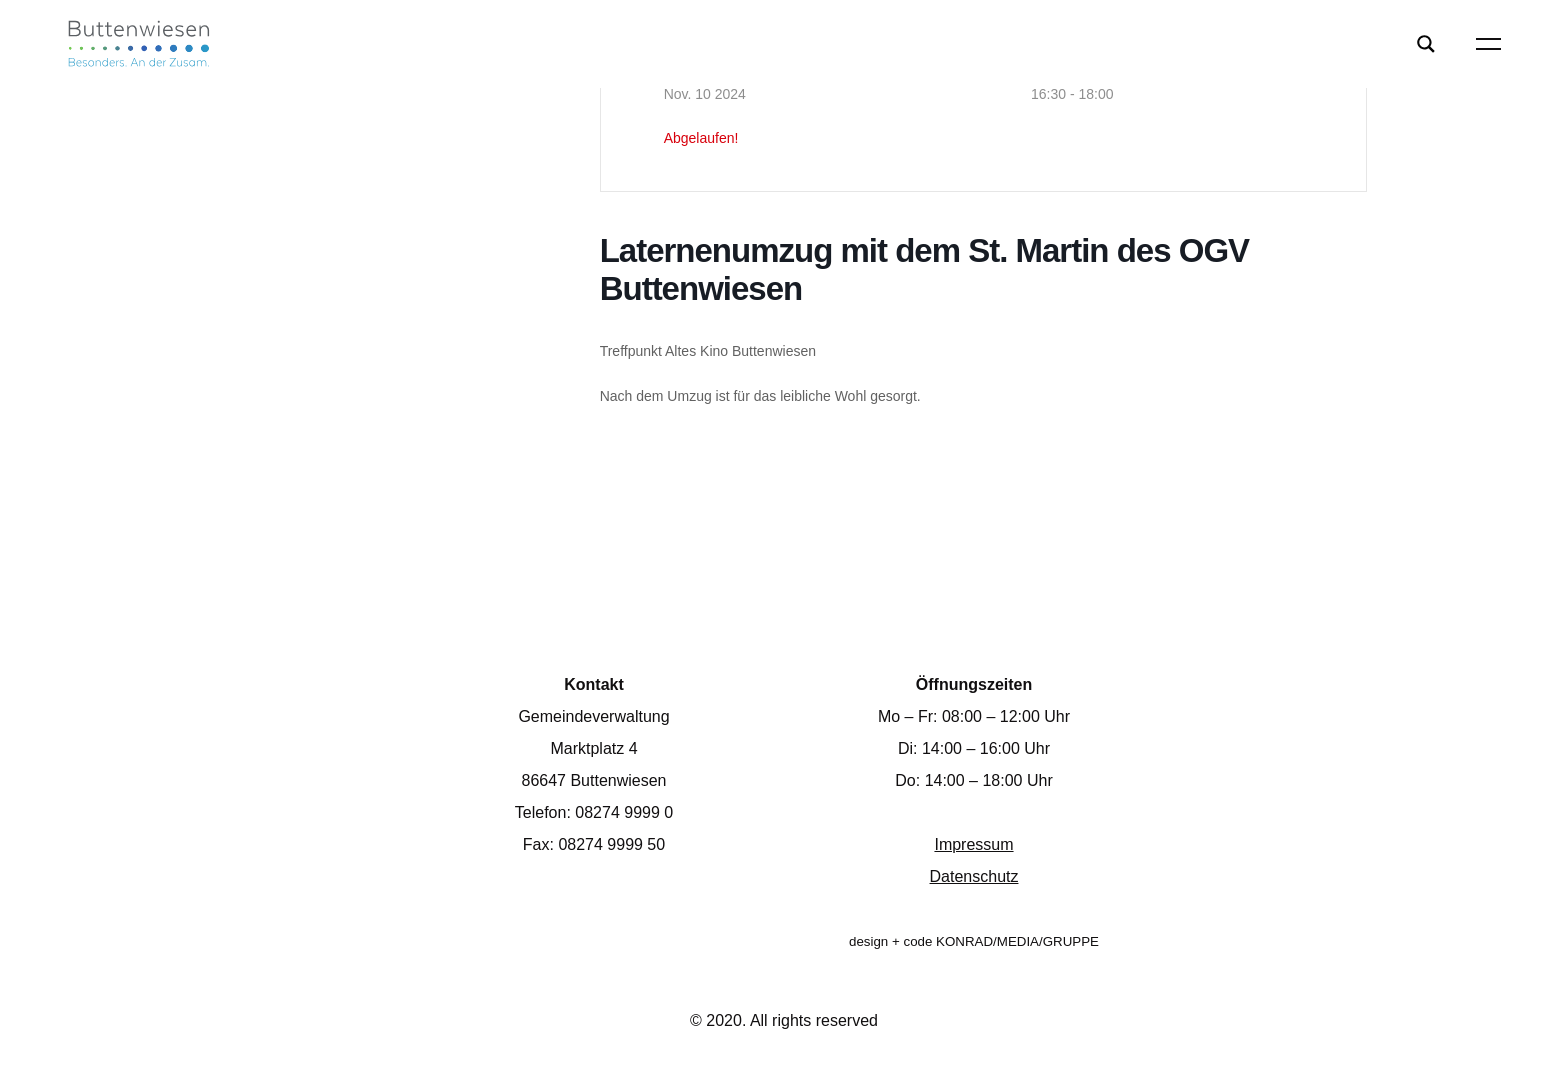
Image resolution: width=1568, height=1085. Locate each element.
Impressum (973, 844)
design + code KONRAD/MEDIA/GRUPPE (974, 941)
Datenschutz (974, 876)
